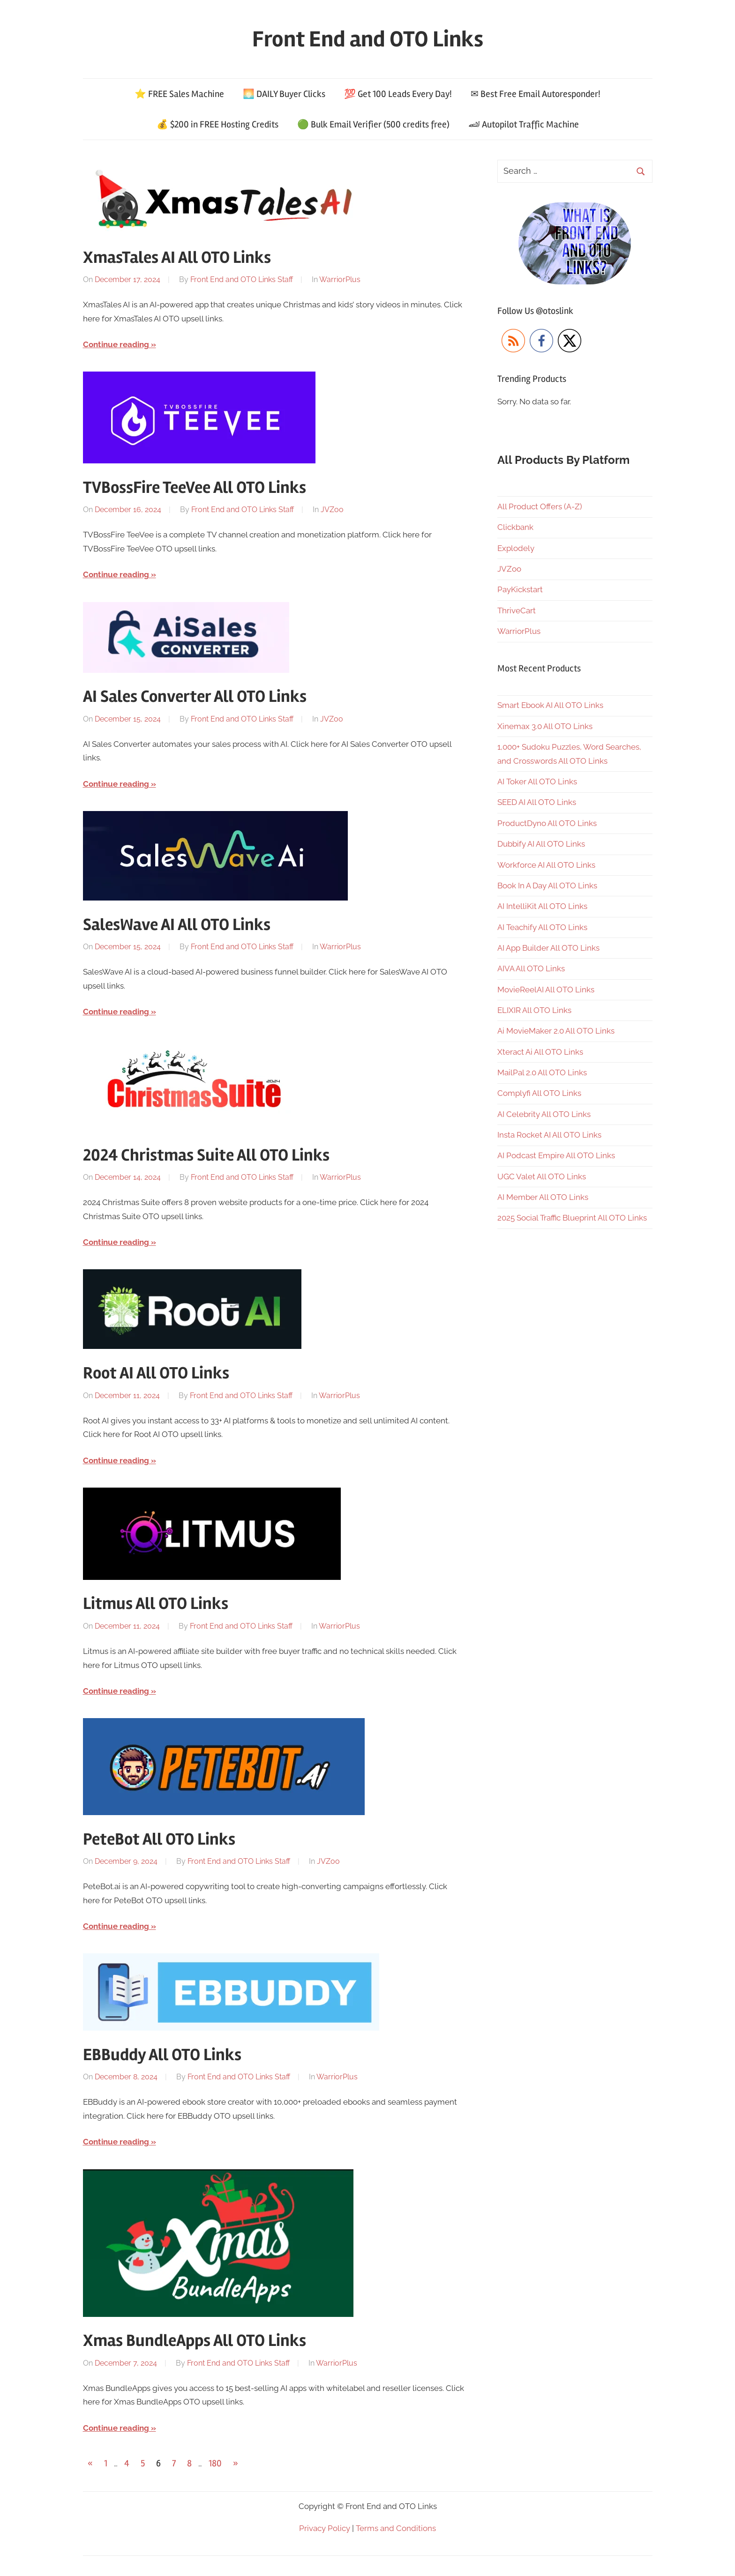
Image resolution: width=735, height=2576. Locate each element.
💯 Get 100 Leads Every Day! (398, 94)
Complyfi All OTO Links (539, 1093)
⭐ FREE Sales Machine (179, 94)
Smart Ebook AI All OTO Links (550, 705)
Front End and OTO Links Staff (241, 279)
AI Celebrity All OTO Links (544, 1114)
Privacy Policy (324, 2528)
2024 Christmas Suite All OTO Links (206, 1155)
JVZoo (332, 509)
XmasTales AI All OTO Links (177, 257)
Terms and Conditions (396, 2528)
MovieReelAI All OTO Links (545, 989)
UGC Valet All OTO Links (541, 1176)
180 (215, 2463)
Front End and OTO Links (367, 39)
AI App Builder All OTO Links (548, 948)
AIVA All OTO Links (531, 968)
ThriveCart (516, 610)
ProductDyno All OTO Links (547, 823)
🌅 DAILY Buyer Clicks (284, 94)
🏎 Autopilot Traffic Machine (523, 124)
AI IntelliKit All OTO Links (542, 906)
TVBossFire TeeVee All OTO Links (194, 487)
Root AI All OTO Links (156, 1373)
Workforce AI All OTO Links (546, 865)
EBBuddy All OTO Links (162, 2055)
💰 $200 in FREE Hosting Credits (217, 124)
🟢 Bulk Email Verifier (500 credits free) (373, 124)
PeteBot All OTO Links (159, 1839)
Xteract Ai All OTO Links (540, 1052)
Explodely (515, 548)
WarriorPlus (339, 279)
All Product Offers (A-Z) (539, 506)
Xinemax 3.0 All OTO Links (544, 726)
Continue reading (116, 344)
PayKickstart (520, 589)
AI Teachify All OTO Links (542, 927)
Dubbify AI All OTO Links (541, 844)
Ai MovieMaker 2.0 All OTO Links (556, 1030)
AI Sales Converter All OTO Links (195, 696)
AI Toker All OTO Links (537, 781)
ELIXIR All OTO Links (534, 1010)
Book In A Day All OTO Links (547, 885)
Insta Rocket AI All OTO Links (549, 1134)
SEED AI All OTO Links (536, 802)
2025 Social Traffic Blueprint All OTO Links (572, 1217)
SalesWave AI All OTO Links (176, 925)
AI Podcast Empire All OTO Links (556, 1155)
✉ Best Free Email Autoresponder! (535, 94)
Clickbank (515, 527)
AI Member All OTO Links (542, 1197)
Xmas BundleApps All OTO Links (194, 2340)
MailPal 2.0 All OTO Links (542, 1072)
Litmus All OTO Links (155, 1603)
